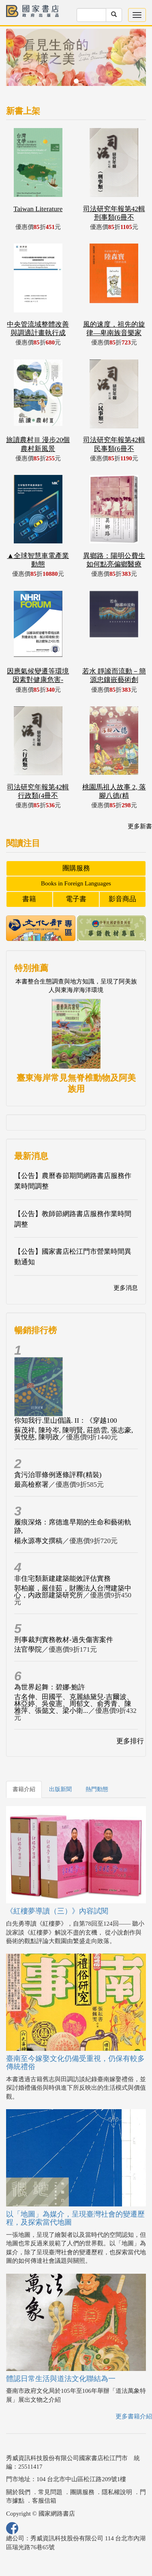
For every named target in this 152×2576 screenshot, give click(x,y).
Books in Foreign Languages (76, 883)
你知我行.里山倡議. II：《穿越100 (65, 1420)
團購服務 (76, 868)
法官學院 (28, 1649)
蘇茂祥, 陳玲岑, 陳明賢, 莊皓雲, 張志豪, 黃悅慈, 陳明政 (73, 1433)
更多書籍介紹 (134, 2416)
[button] (16, 61)
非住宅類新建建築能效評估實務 (62, 1578)
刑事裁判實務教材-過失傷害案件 (63, 1640)
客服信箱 (44, 2500)
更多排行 (130, 1741)
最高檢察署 (31, 1484)
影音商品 (122, 899)
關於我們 (18, 2492)
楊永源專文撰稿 (38, 1541)
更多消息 (125, 1288)
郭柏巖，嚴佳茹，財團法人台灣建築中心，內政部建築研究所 (72, 1591)
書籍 (29, 899)
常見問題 (50, 2492)
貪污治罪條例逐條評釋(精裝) (57, 1475)
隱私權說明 (117, 2492)
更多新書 (140, 826)
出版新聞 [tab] (60, 1789)
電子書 (76, 899)
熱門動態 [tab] (97, 1789)
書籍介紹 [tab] (24, 1789)
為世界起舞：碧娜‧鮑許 (49, 1687)
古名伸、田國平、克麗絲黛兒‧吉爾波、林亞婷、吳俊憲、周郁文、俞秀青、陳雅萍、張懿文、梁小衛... (73, 1703)
